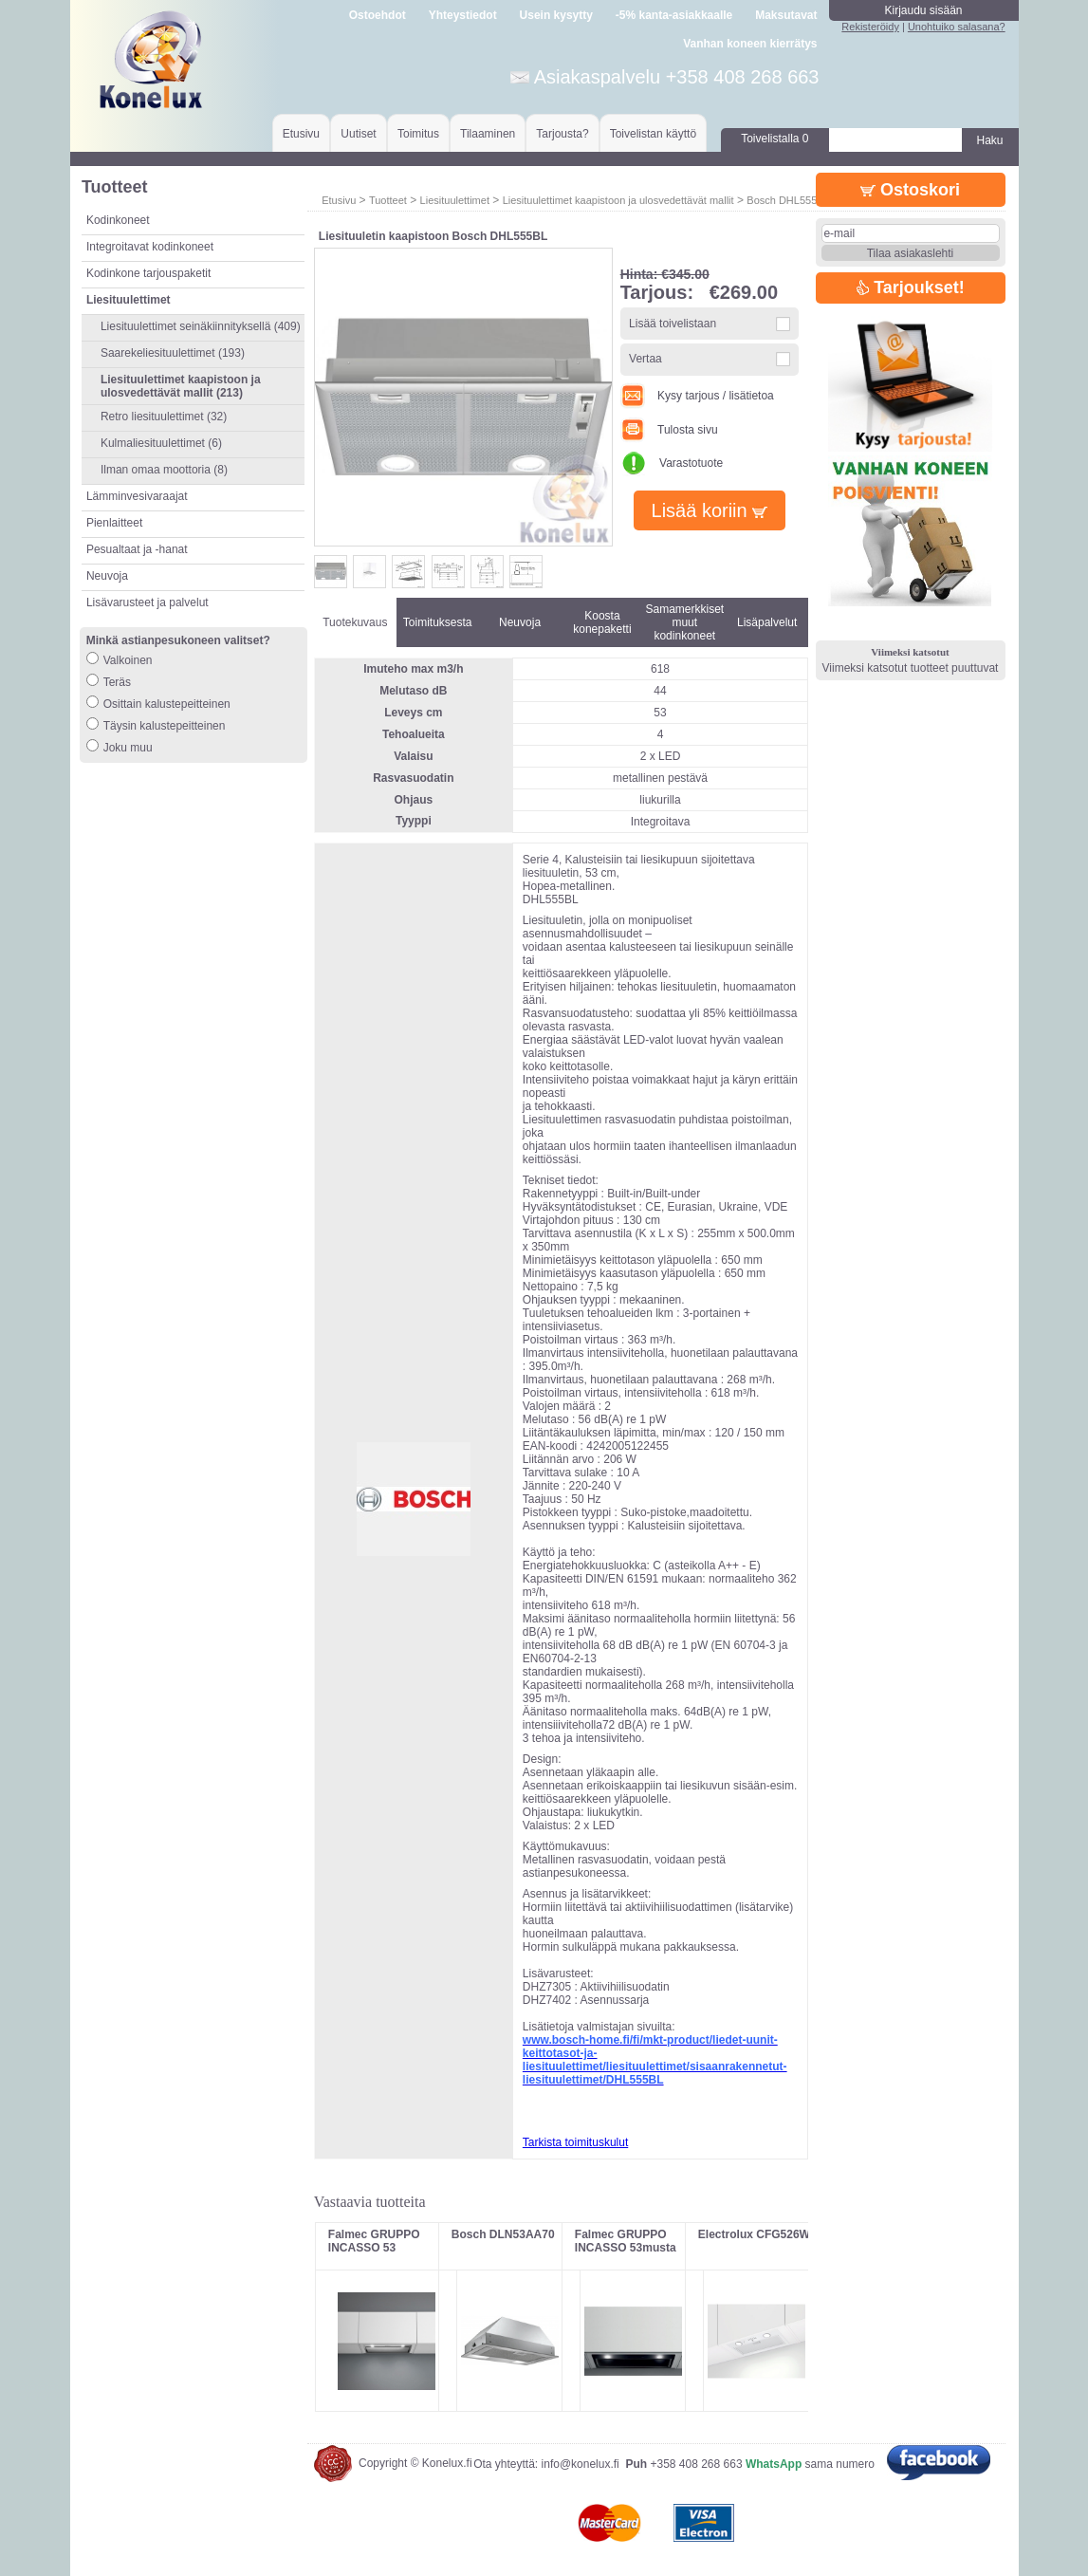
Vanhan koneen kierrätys (750, 43)
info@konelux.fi (580, 2464)
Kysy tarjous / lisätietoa (697, 395)
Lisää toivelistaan (672, 323)
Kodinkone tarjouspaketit (148, 273)
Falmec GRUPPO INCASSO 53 (374, 2241)
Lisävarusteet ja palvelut (147, 602)
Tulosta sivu (669, 429)
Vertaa (645, 358)
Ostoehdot (377, 15)
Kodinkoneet (118, 220)
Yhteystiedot (463, 15)
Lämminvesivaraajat (137, 496)
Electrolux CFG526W (754, 2234)
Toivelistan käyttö (653, 133)
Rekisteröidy (870, 26)
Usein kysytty (556, 15)
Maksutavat (786, 15)
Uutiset (358, 133)
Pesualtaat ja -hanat (137, 549)
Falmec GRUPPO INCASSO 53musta (625, 2241)
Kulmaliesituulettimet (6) (161, 443)
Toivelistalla (774, 138)
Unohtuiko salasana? (956, 26)
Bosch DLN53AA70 (503, 2234)
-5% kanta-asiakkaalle (674, 15)
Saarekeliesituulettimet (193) (173, 353)
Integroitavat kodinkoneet (149, 246)
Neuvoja (107, 576)
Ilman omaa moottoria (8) (164, 469)
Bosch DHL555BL (788, 200)
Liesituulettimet (454, 200)
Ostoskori (910, 189)
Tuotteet (388, 200)
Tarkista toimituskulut (575, 2142)
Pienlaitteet (114, 522)
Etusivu (301, 133)
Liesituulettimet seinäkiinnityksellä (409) (201, 326)
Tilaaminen (487, 133)
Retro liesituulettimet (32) (164, 416)
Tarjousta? (562, 133)
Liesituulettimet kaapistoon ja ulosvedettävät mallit (618, 200)
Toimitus (418, 133)
